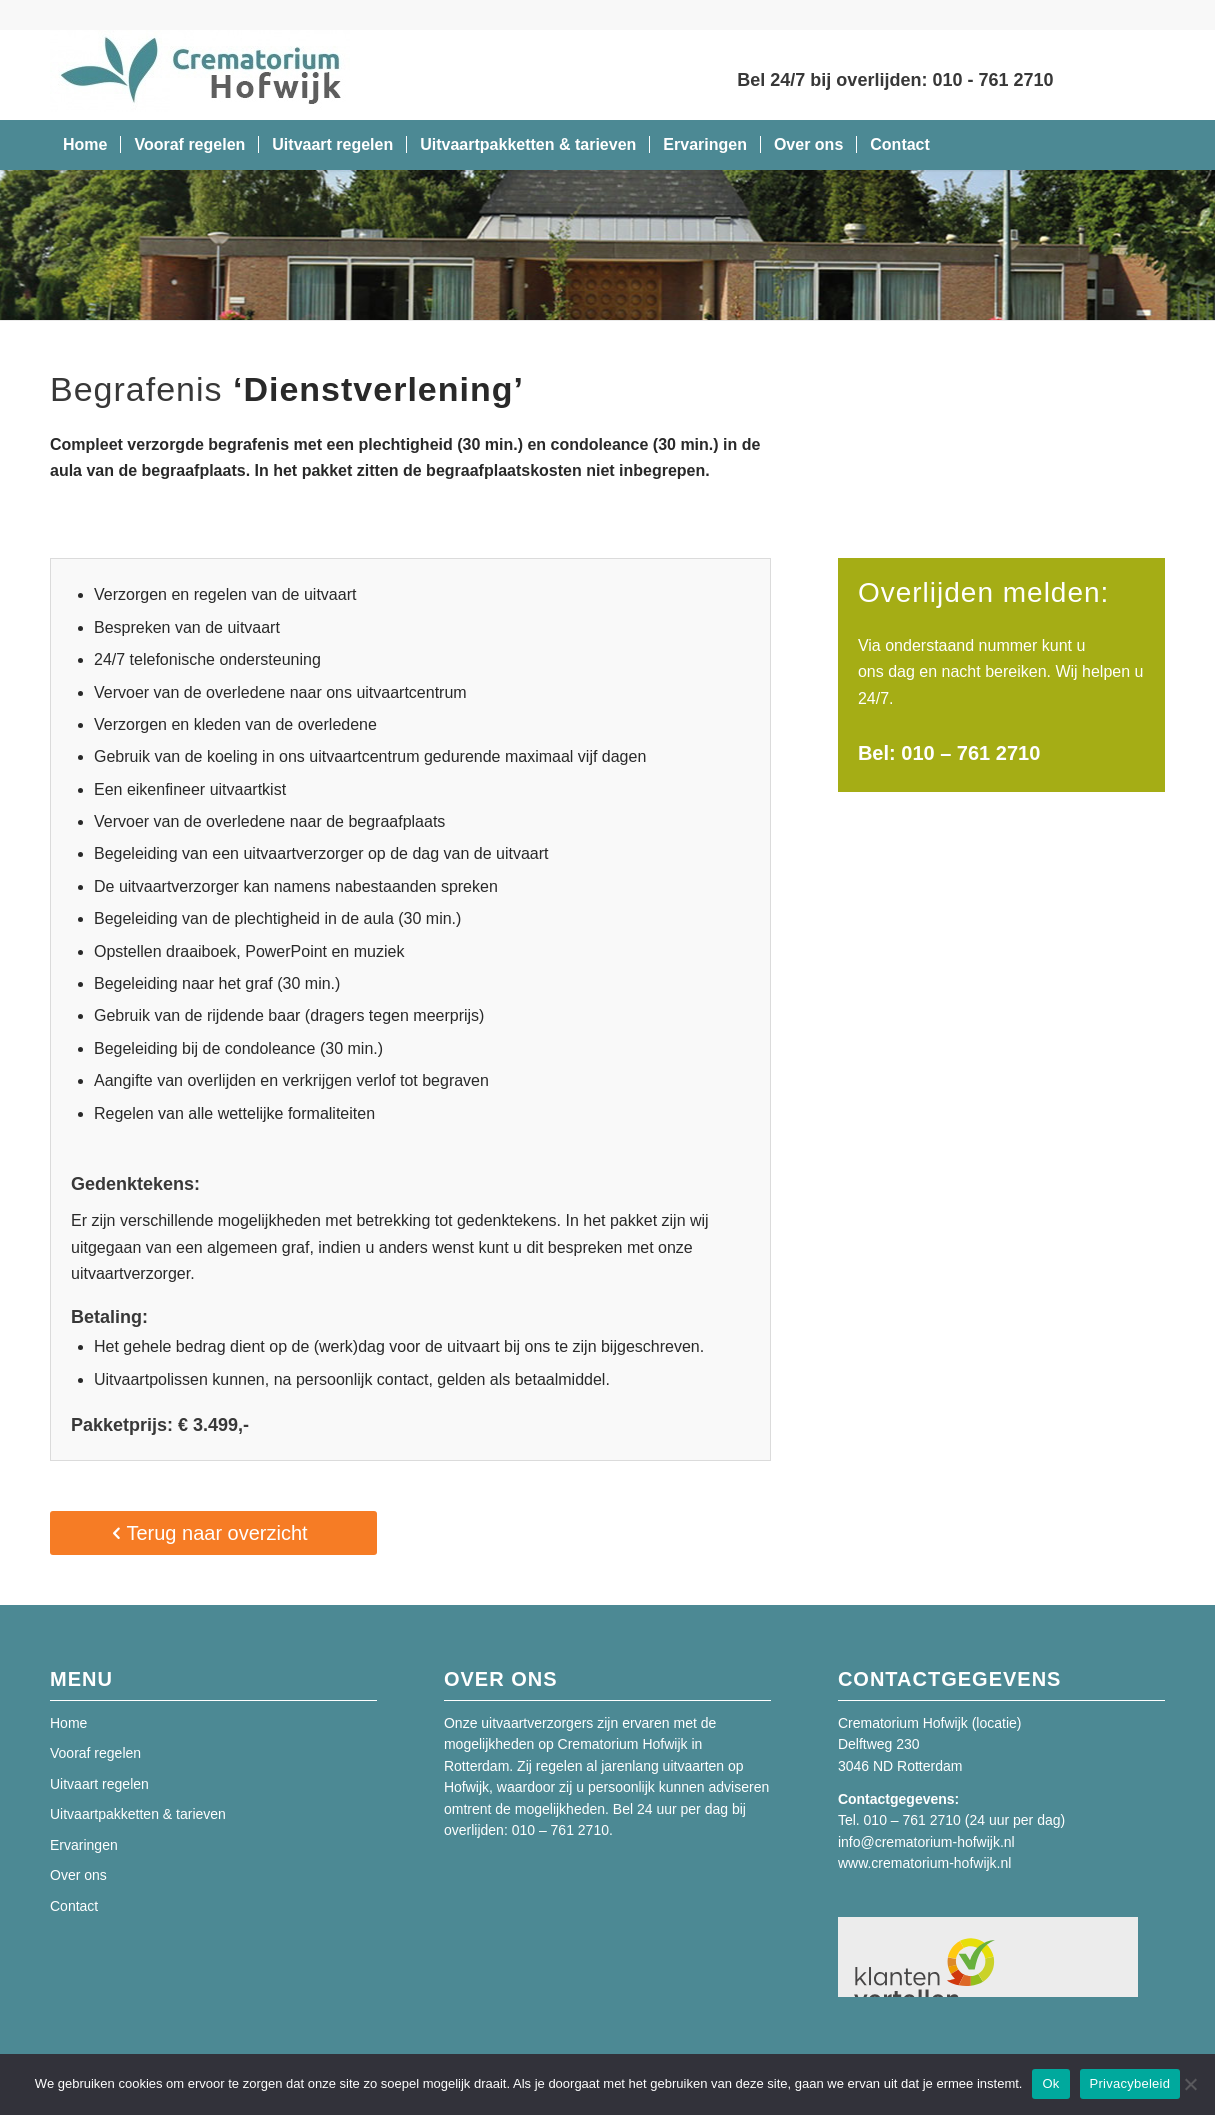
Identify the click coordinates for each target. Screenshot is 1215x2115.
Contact (74, 1906)
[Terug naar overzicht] (213, 1533)
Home (68, 1723)
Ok (1050, 2083)
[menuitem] (85, 145)
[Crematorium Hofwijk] (200, 75)
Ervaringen (84, 1845)
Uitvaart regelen (99, 1784)
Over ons (78, 1875)
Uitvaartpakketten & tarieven (138, 1814)
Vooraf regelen (95, 1753)
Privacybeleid (1130, 2083)
